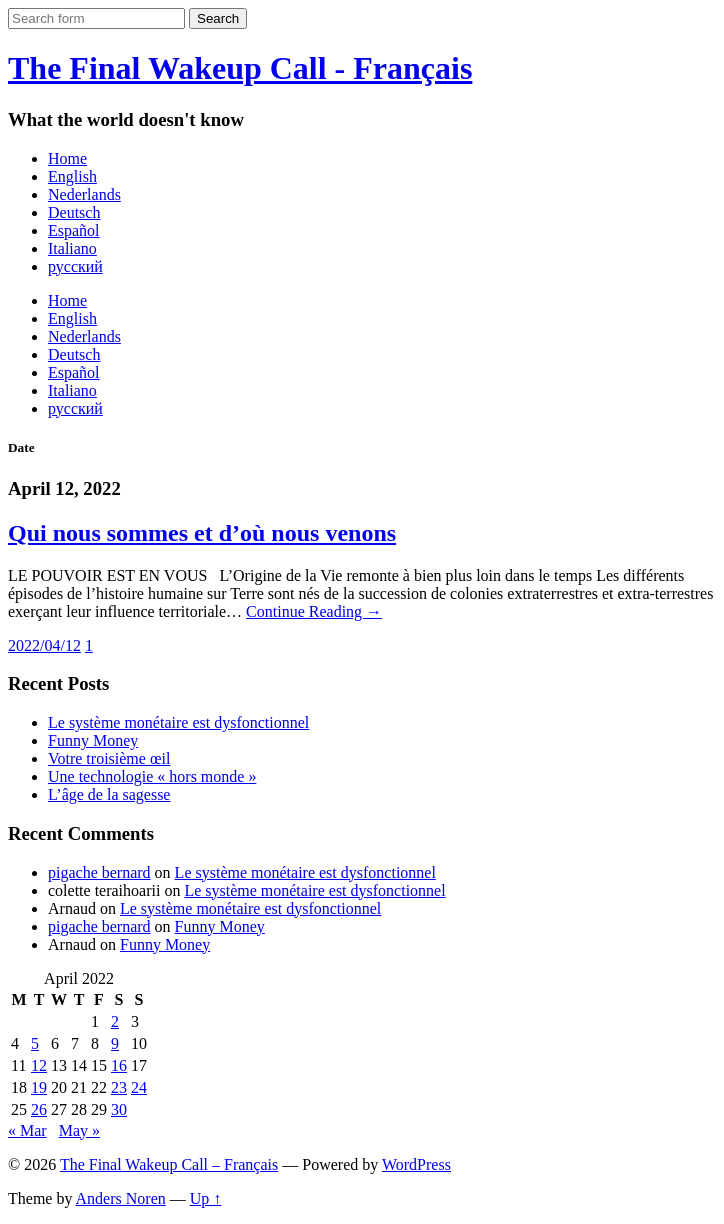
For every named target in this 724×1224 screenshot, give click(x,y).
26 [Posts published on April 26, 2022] (39, 1109)
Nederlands (84, 194)
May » (79, 1130)
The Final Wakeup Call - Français (240, 68)
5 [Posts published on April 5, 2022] (35, 1043)
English (72, 176)
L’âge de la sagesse (109, 794)
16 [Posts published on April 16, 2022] (119, 1065)
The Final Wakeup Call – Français (169, 1164)
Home (67, 158)
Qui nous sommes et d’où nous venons (202, 533)
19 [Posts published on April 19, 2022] (39, 1087)
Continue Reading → (314, 611)
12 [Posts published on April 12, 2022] (39, 1065)
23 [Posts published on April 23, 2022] (119, 1087)
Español (74, 230)
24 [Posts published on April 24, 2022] (139, 1087)
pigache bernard (99, 872)
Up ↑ (206, 1198)
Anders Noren (121, 1198)
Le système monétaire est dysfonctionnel (178, 722)
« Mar (27, 1130)
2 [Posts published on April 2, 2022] (115, 1021)
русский (75, 266)
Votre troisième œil (109, 758)
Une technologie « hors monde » (152, 776)
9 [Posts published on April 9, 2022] (115, 1043)
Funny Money (93, 740)
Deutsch (74, 212)
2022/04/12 (44, 645)
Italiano (72, 248)
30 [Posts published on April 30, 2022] (119, 1109)
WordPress (416, 1164)
